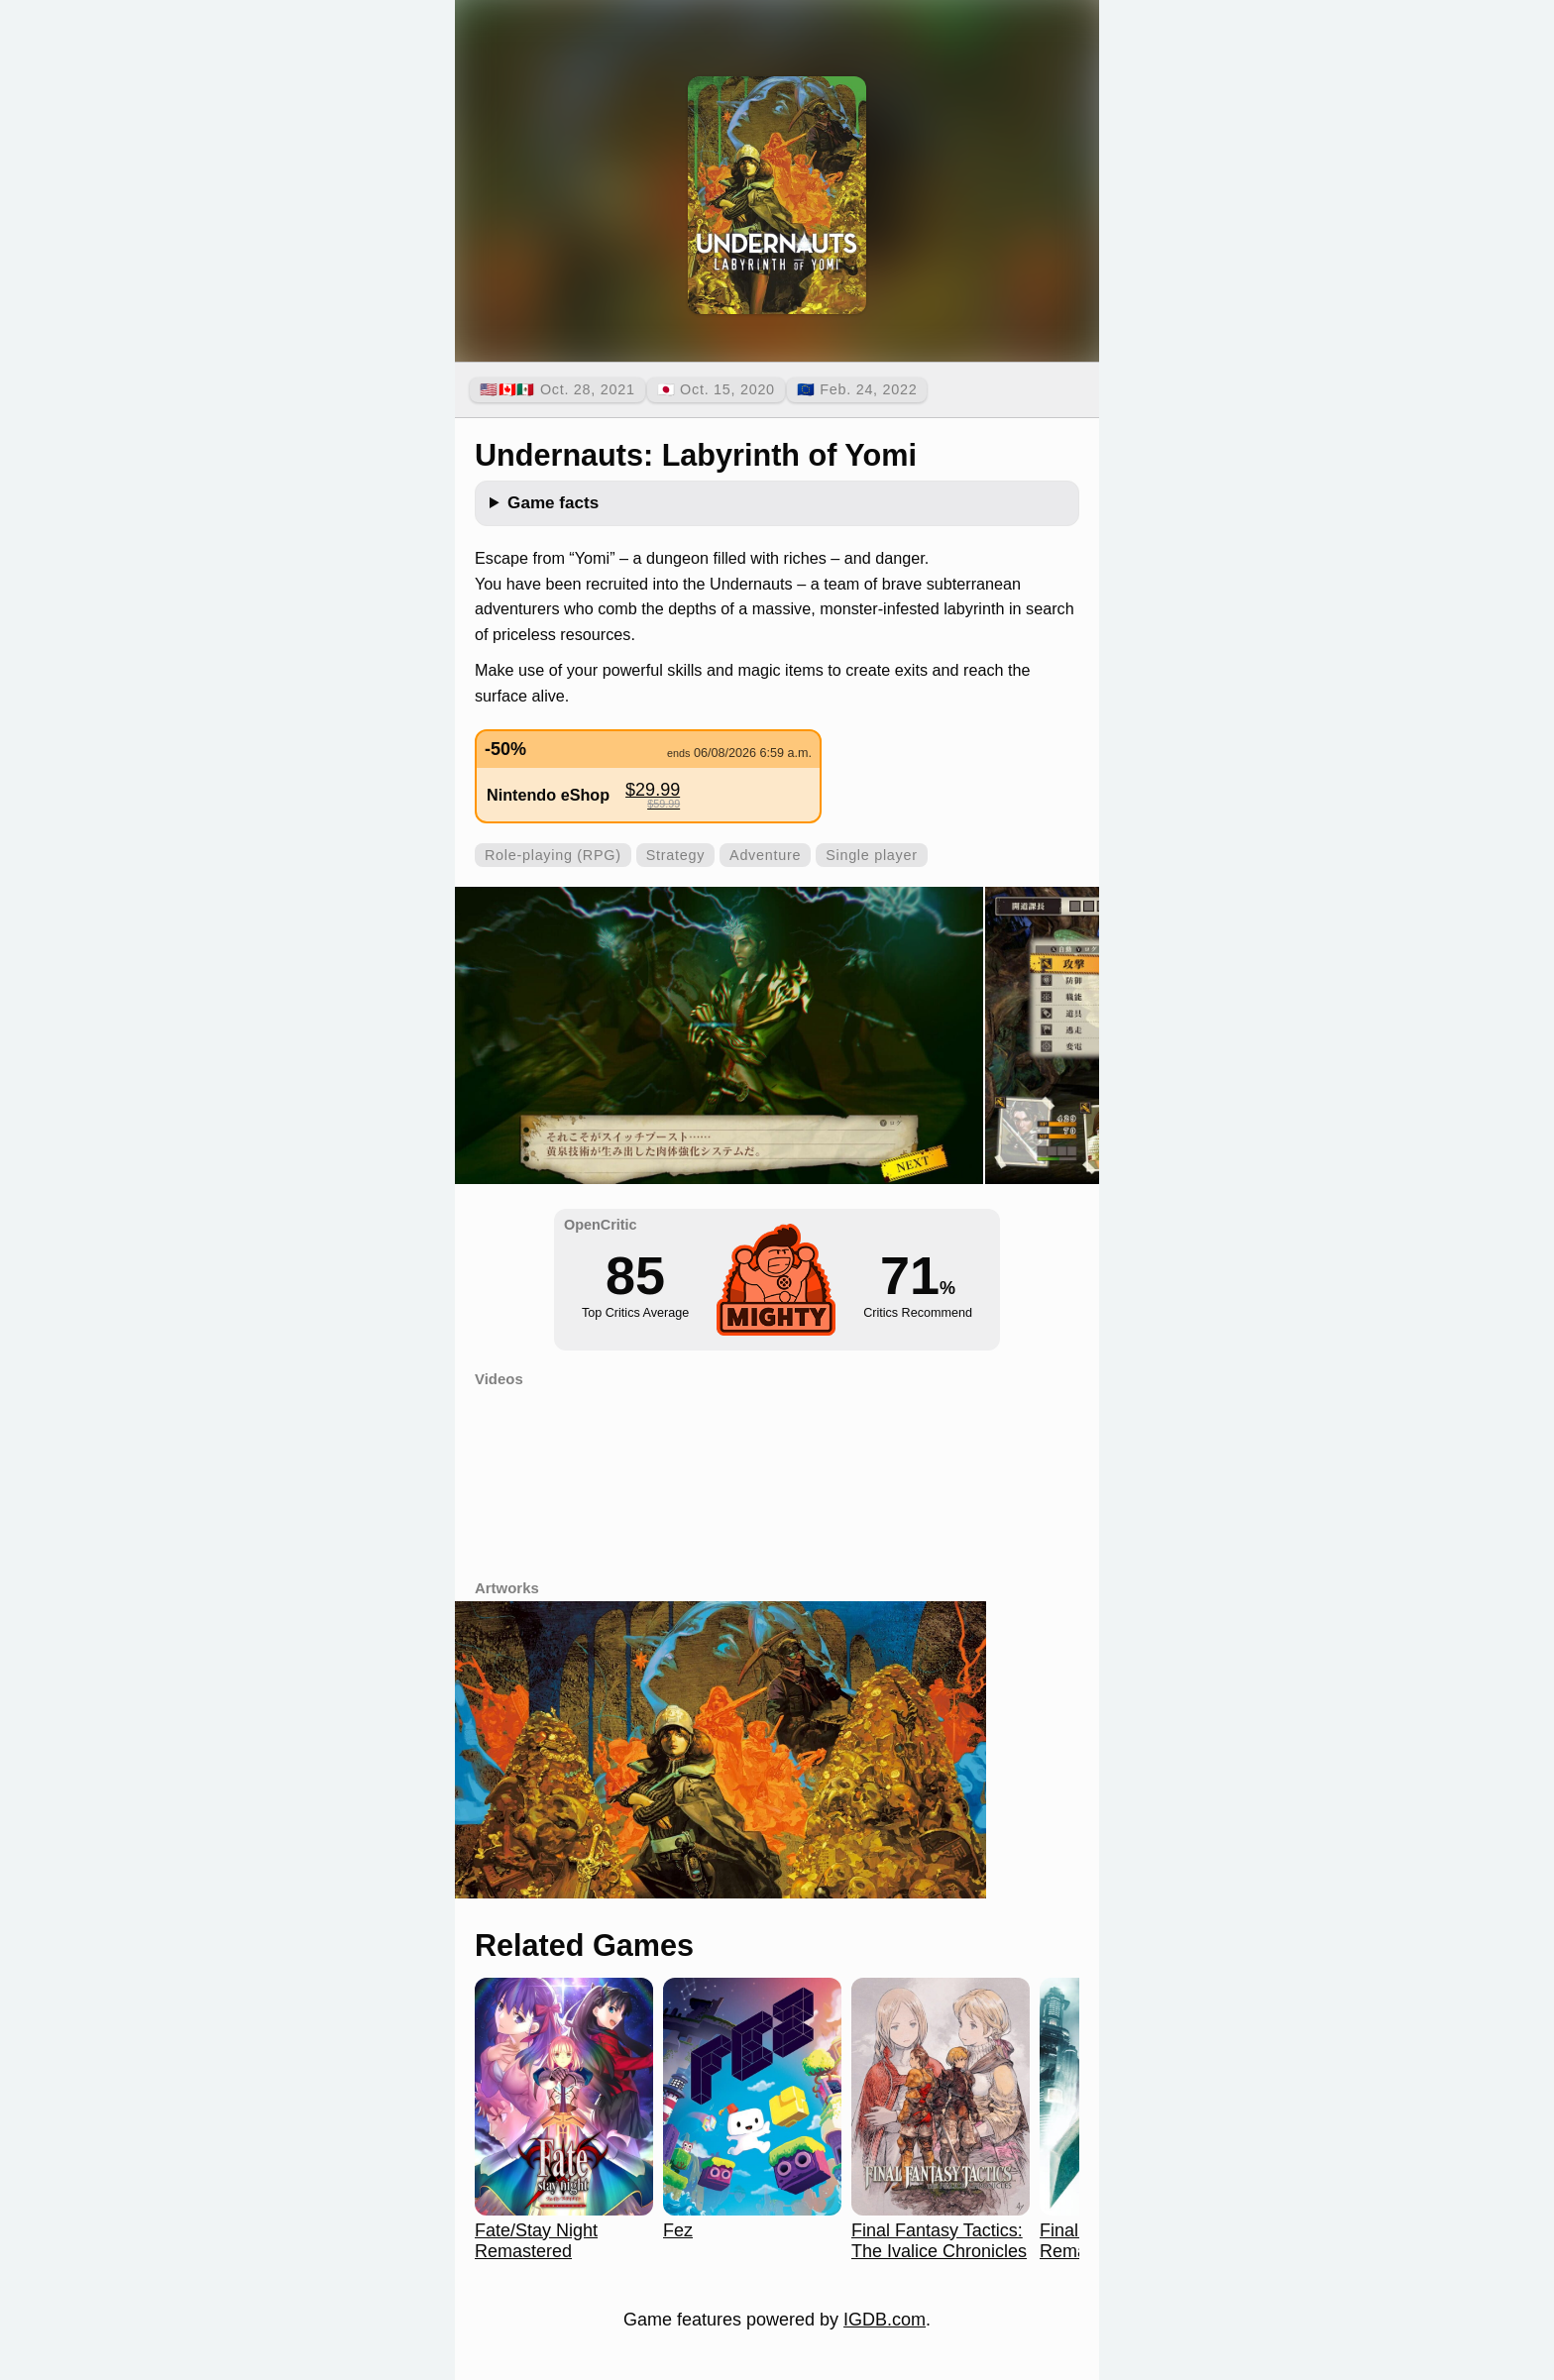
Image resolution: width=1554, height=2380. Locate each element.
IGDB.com (884, 2319)
